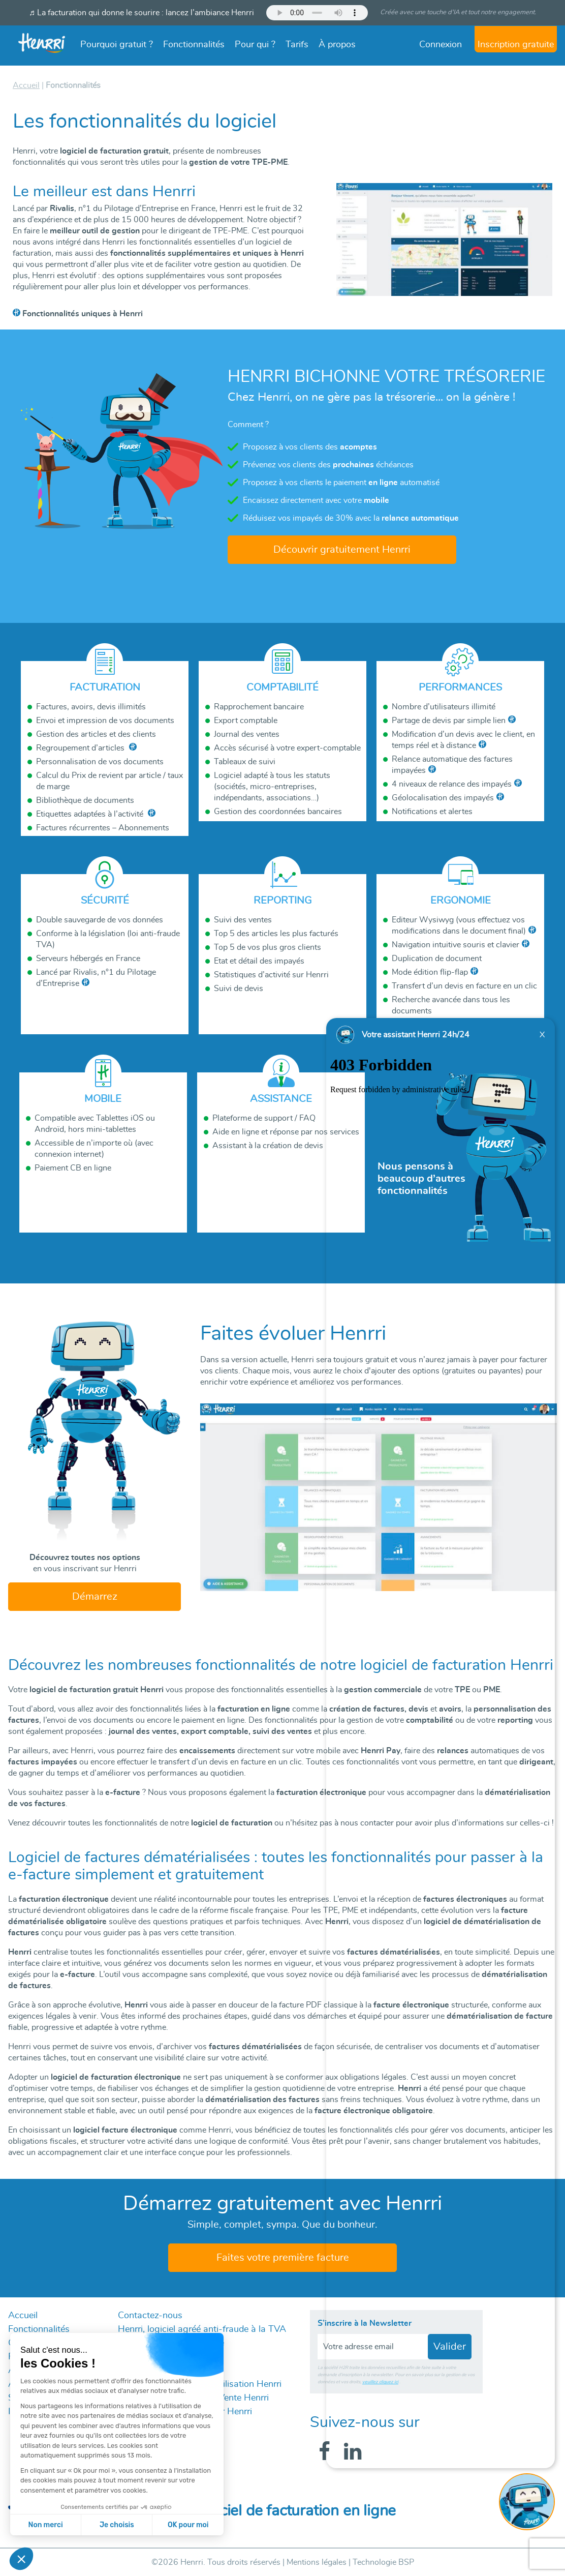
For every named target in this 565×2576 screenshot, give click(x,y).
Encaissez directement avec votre (316, 500)
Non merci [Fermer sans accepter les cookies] (45, 2525)
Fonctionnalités (194, 44)
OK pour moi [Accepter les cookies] (188, 2525)
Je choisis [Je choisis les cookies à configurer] (117, 2525)
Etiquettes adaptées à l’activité (90, 814)
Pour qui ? (255, 44)
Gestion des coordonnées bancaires (278, 811)
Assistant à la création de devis (267, 1146)
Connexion (440, 44)
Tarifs (297, 44)
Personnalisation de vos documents (100, 762)
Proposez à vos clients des (310, 447)
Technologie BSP (383, 2562)
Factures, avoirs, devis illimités (91, 707)
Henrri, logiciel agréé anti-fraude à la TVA (202, 2329)
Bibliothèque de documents (85, 800)
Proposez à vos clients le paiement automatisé (341, 482)
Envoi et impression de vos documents (105, 720)
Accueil (23, 2315)
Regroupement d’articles (81, 748)
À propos (337, 44)
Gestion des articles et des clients (96, 734)
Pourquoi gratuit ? (116, 44)
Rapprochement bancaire (259, 707)
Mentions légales (317, 2562)
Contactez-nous (150, 2315)
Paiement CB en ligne (73, 1168)
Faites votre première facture (282, 2258)
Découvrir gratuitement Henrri (342, 550)
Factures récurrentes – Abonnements (102, 828)
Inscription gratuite (516, 44)
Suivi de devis (238, 988)
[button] (21, 2559)
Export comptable (245, 720)
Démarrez (94, 1597)
